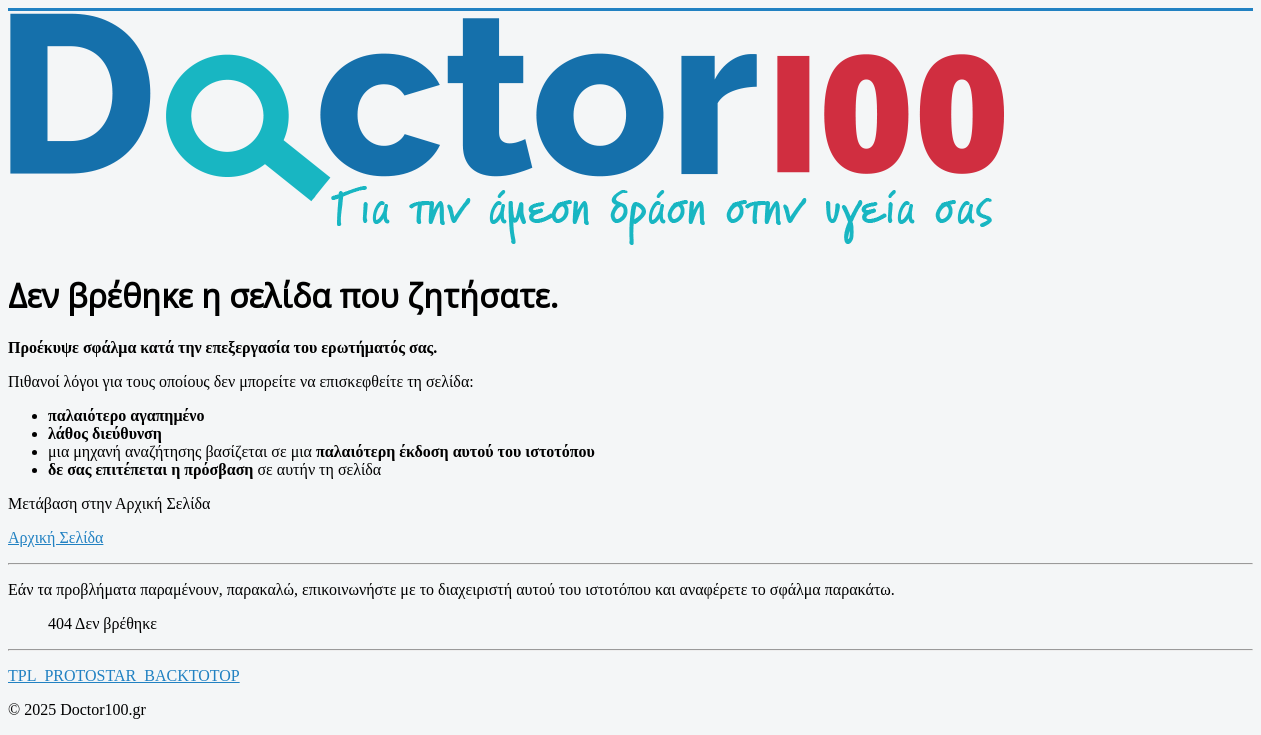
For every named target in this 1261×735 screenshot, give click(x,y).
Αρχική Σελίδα (55, 537)
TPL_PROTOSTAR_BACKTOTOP (124, 675)
